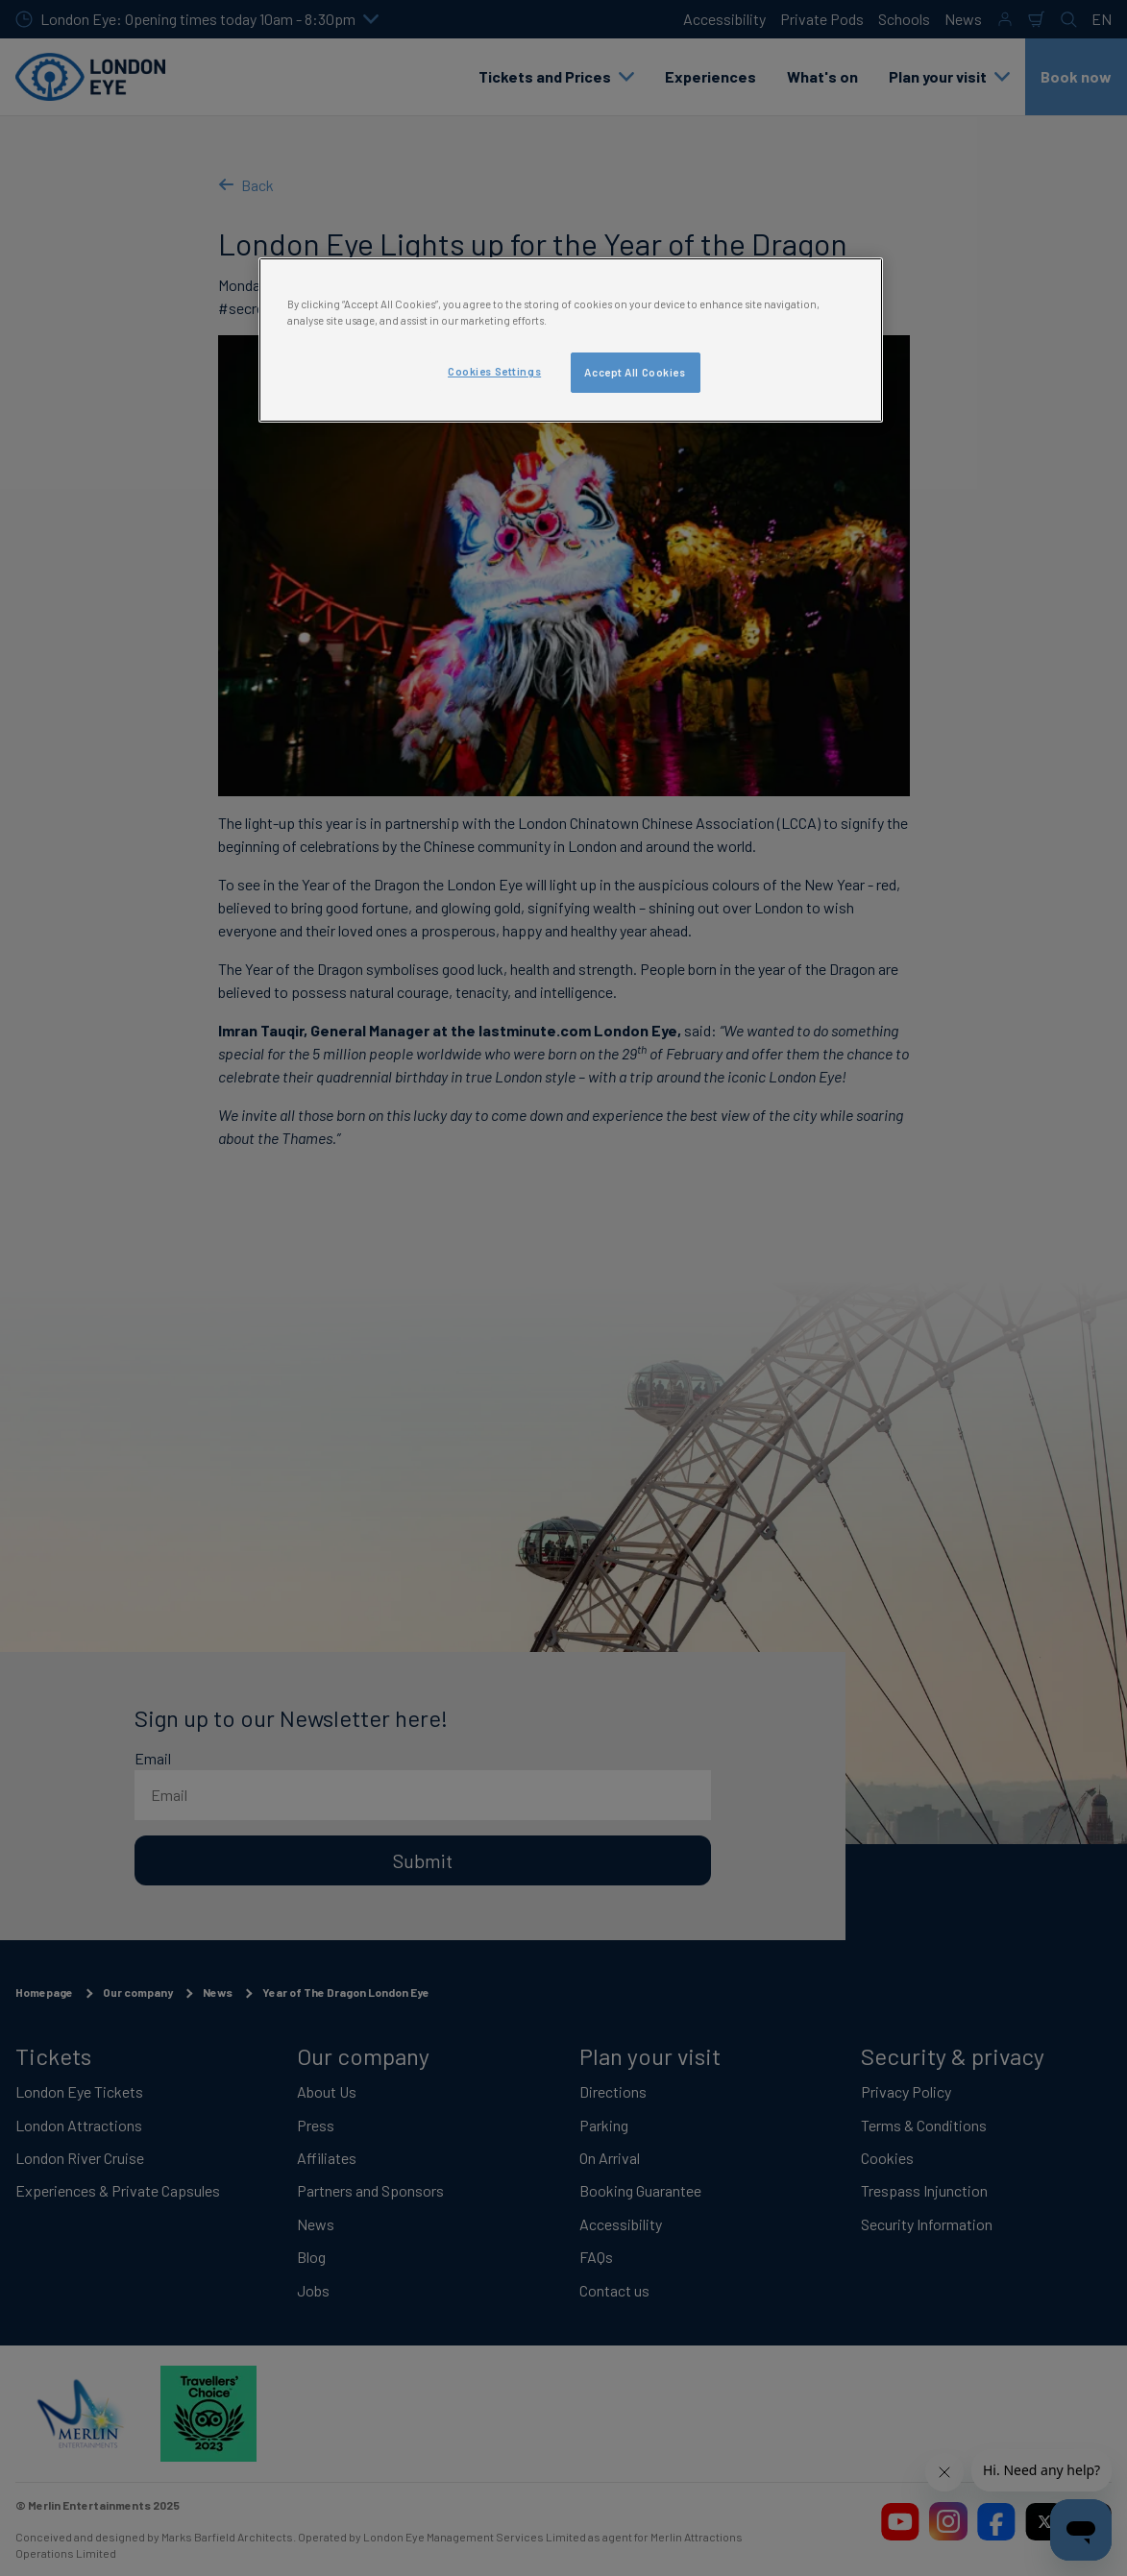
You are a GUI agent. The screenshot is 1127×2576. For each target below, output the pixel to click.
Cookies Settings (494, 371)
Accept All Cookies (634, 372)
